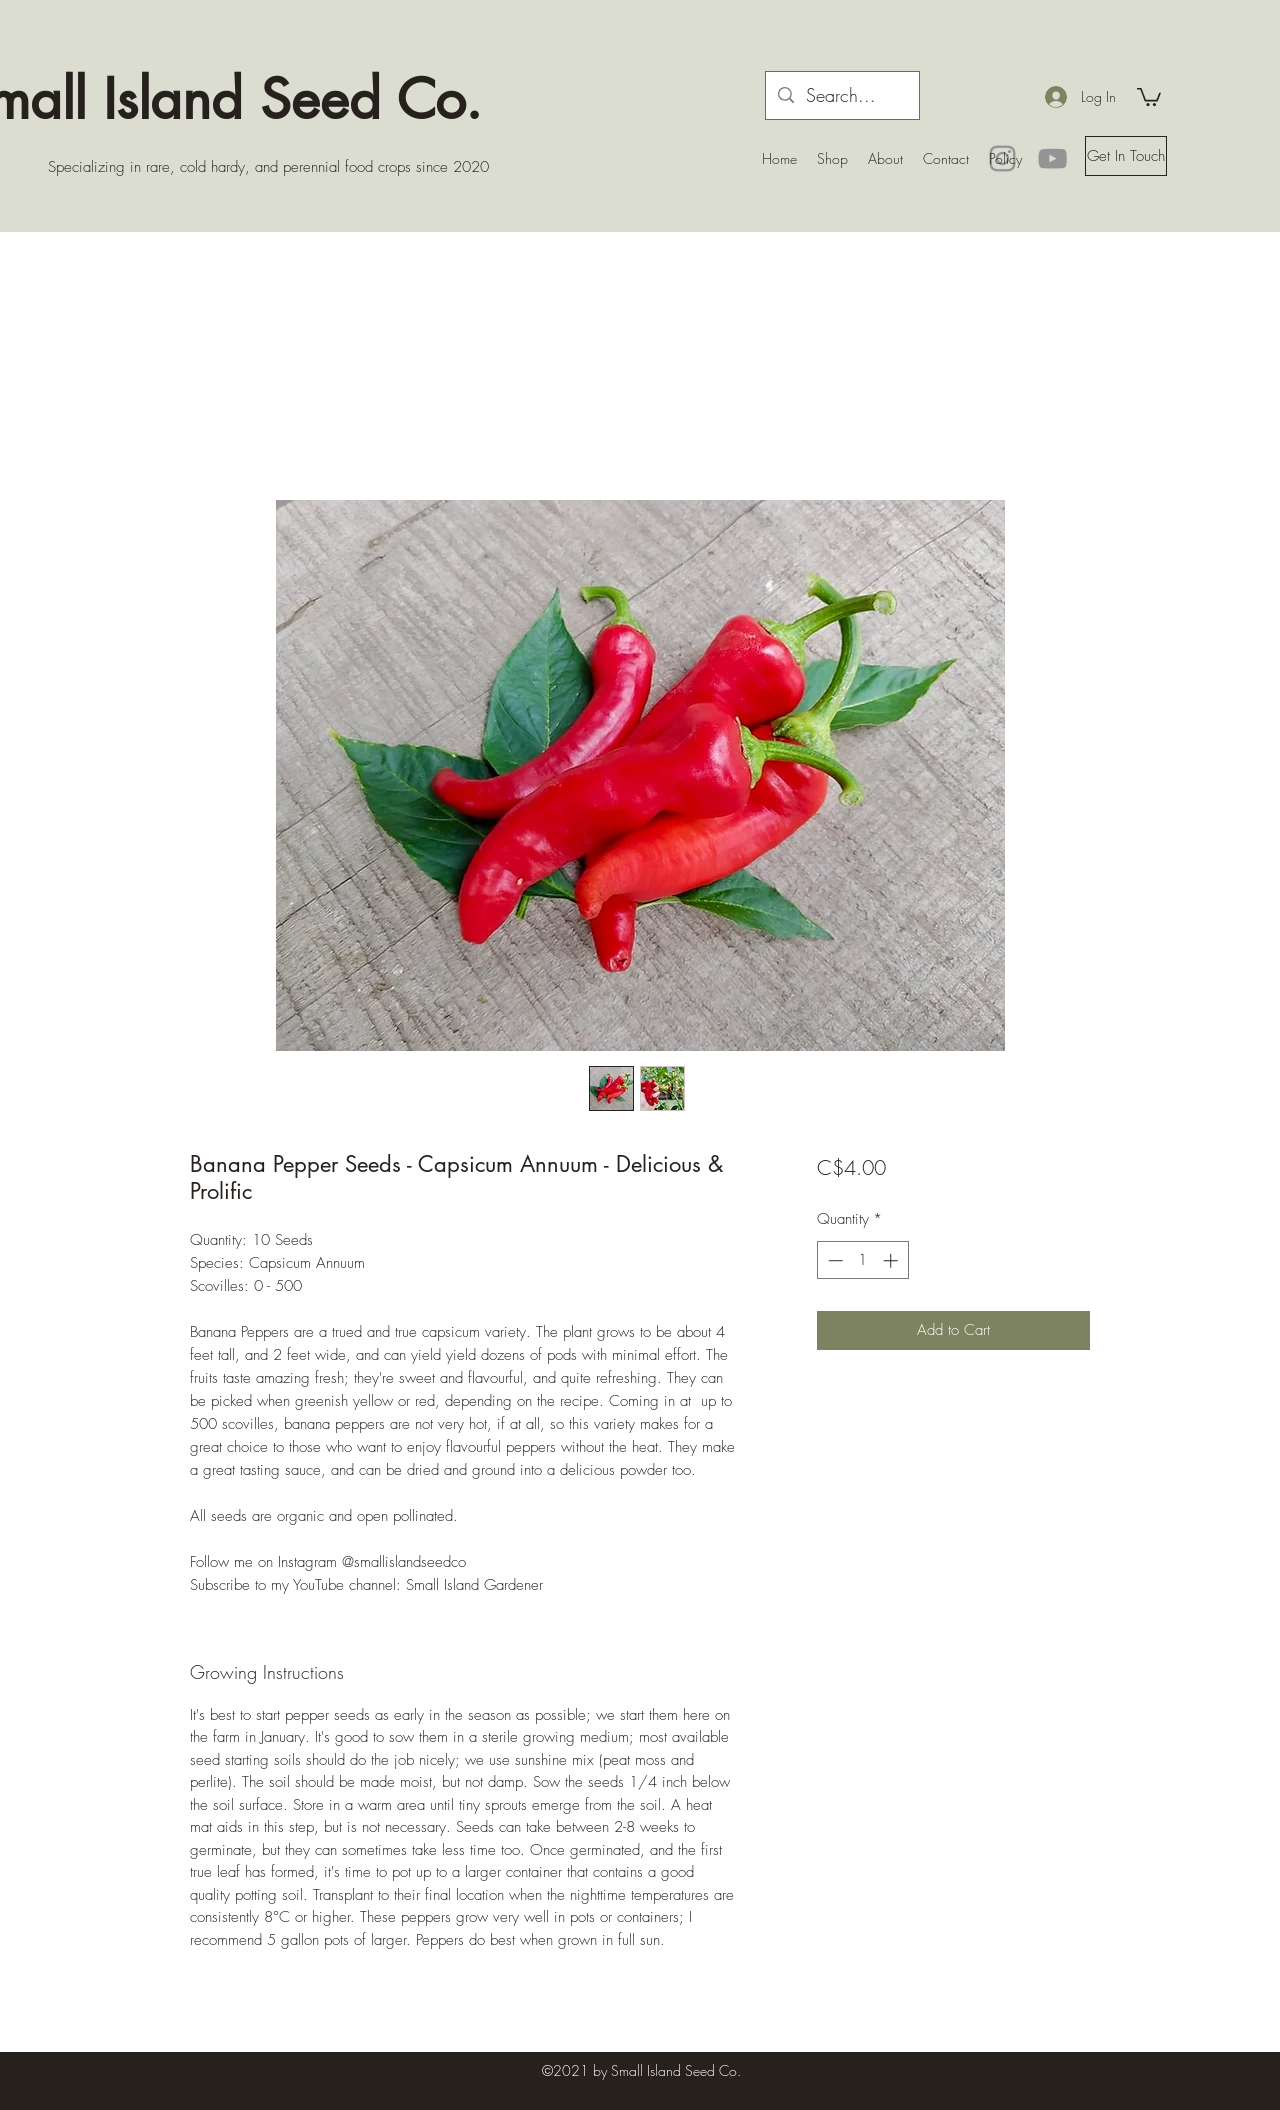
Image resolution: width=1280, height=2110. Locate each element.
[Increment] (892, 1260)
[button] (1149, 96)
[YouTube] (1052, 158)
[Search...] (841, 96)
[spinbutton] (862, 1260)
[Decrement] (833, 1260)
